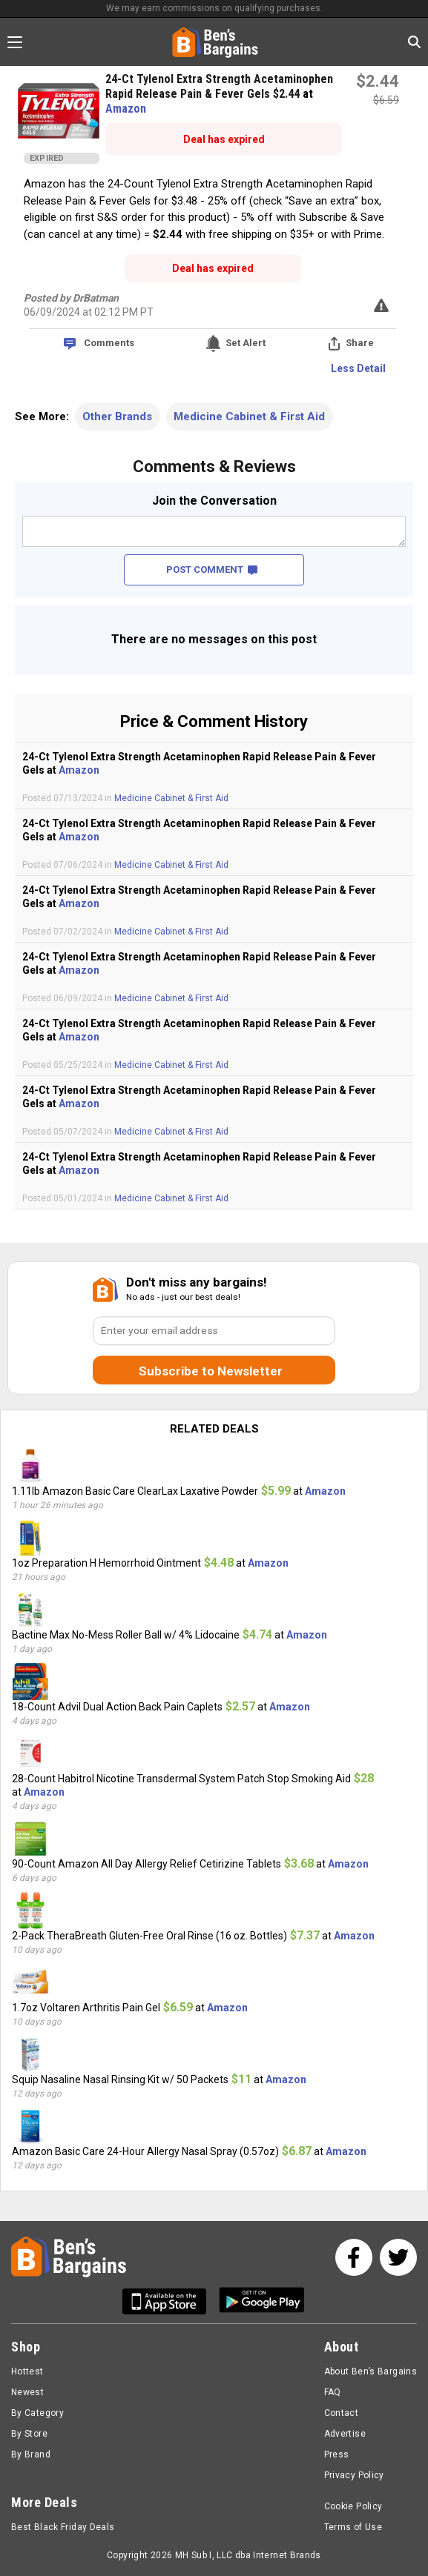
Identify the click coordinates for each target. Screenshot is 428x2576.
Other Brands (117, 416)
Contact (341, 2413)
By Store (29, 2434)
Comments (109, 342)
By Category (37, 2413)
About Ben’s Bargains (370, 2371)
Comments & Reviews (214, 466)
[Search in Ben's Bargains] (414, 41)
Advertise (345, 2434)
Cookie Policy (353, 2506)
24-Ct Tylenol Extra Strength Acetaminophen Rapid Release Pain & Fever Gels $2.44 (219, 86)
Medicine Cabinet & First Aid (249, 416)
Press (336, 2454)
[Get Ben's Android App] (261, 2301)
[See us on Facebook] (353, 2257)
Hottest (27, 2371)
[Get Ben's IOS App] (169, 2301)
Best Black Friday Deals (63, 2527)
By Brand (30, 2454)
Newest (27, 2392)
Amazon (125, 109)
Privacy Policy (354, 2475)
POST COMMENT (211, 569)
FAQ (332, 2392)
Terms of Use (353, 2527)
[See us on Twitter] (398, 2257)
